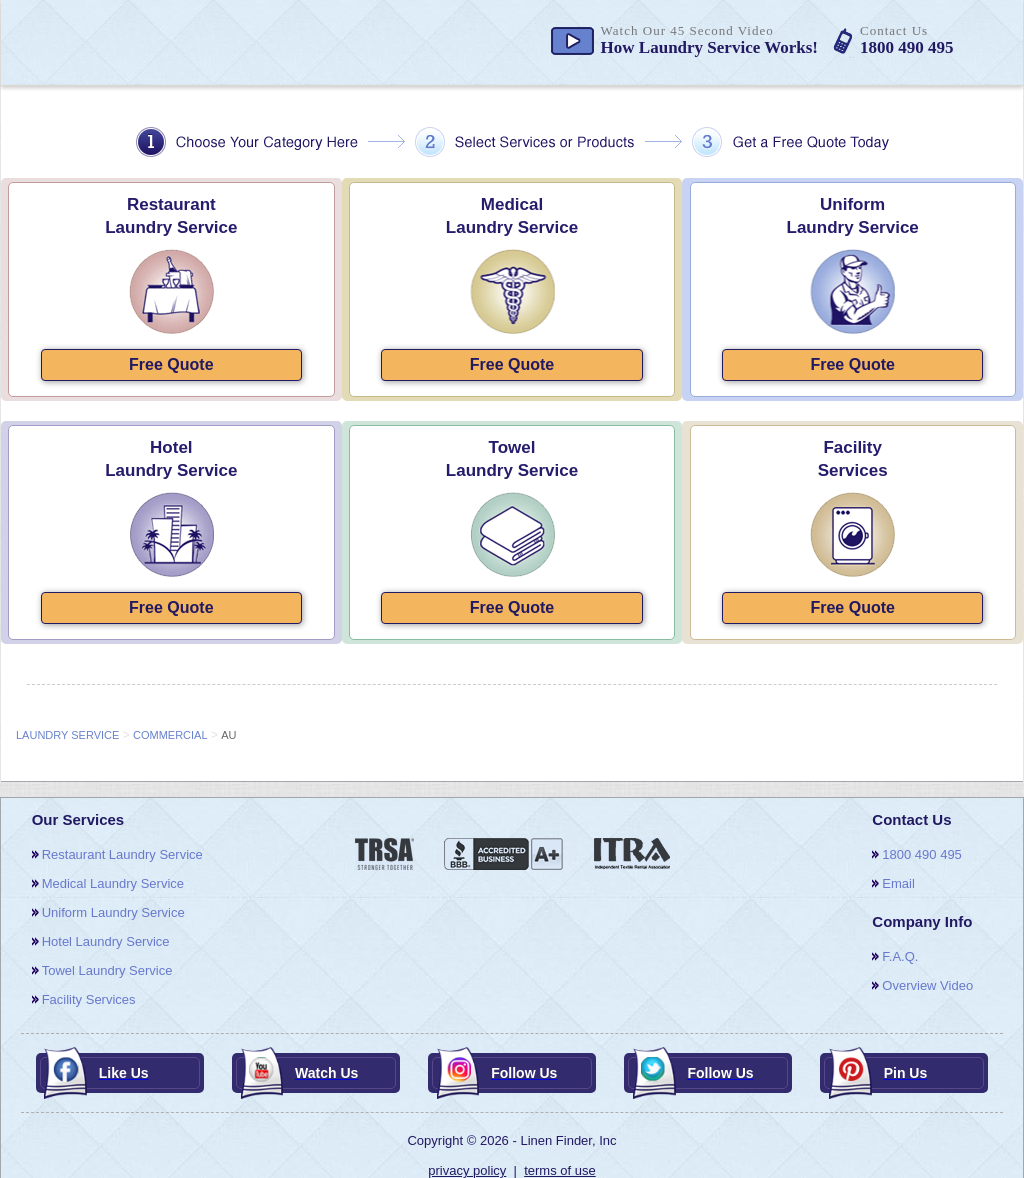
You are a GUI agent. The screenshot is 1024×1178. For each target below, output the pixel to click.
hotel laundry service (106, 941)
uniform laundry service (113, 912)
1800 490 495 (922, 854)
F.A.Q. (900, 956)
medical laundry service (113, 883)
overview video (927, 985)
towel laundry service (107, 970)
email (898, 883)
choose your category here (512, 142)
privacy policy (467, 1170)
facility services (89, 999)
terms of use (560, 1170)
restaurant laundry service (122, 854)
